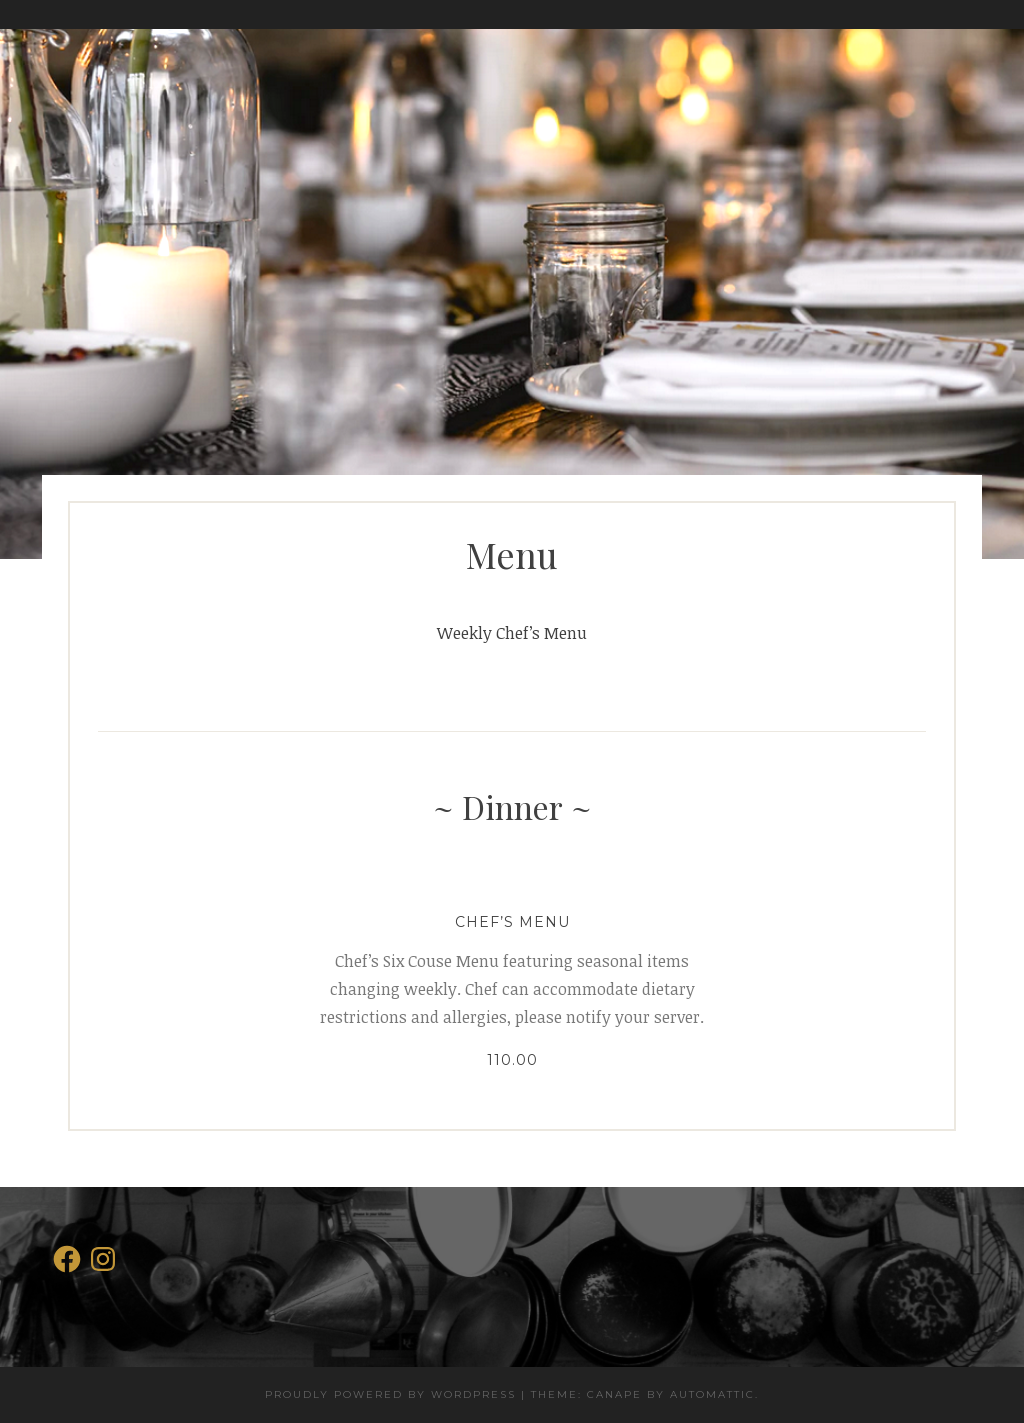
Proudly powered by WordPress (390, 1394)
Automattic (712, 1394)
